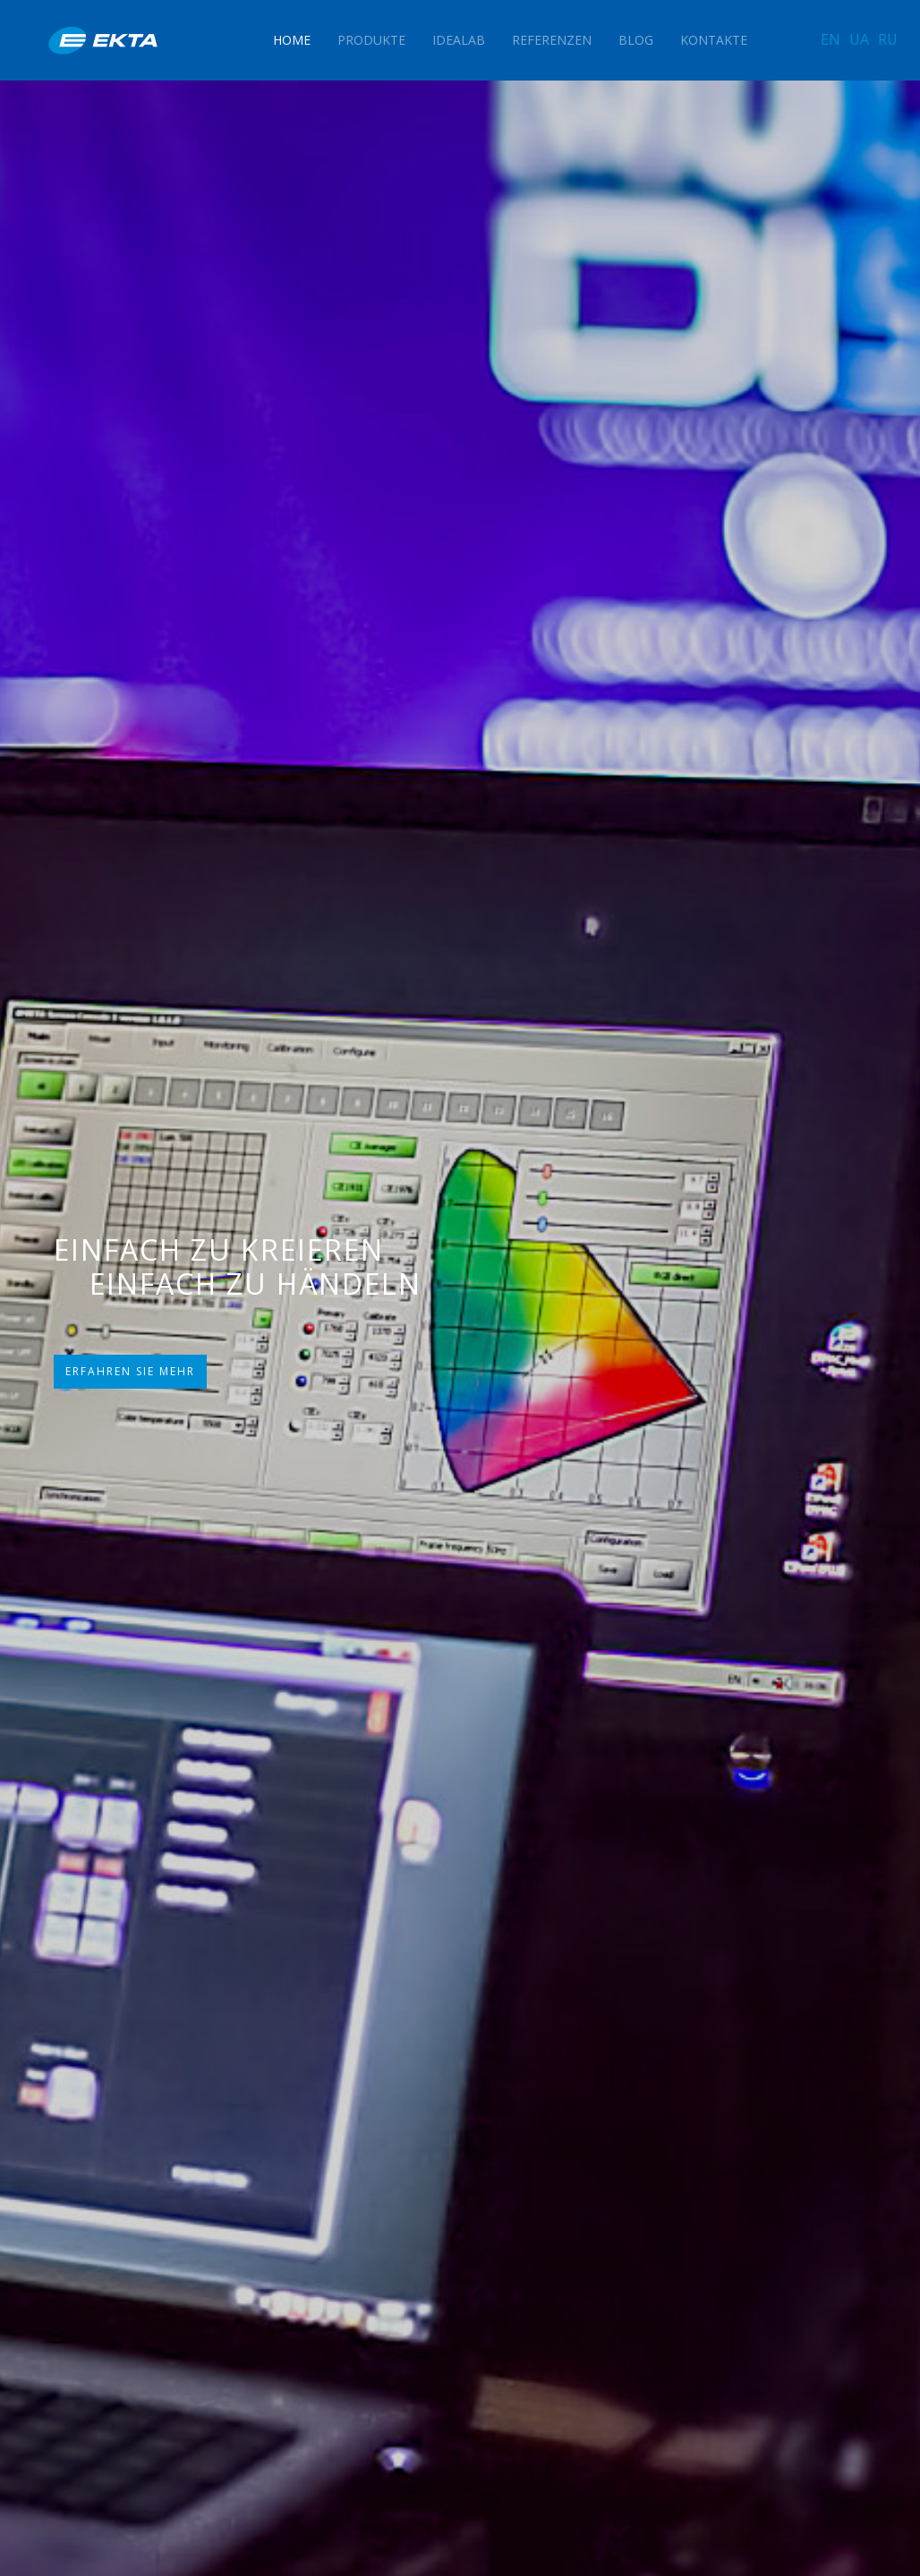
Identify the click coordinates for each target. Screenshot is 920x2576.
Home (292, 39)
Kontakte (713, 39)
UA (859, 39)
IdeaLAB (458, 39)
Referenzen (552, 39)
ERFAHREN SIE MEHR (130, 1371)
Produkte (371, 39)
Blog (635, 39)
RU (888, 39)
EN (830, 39)
